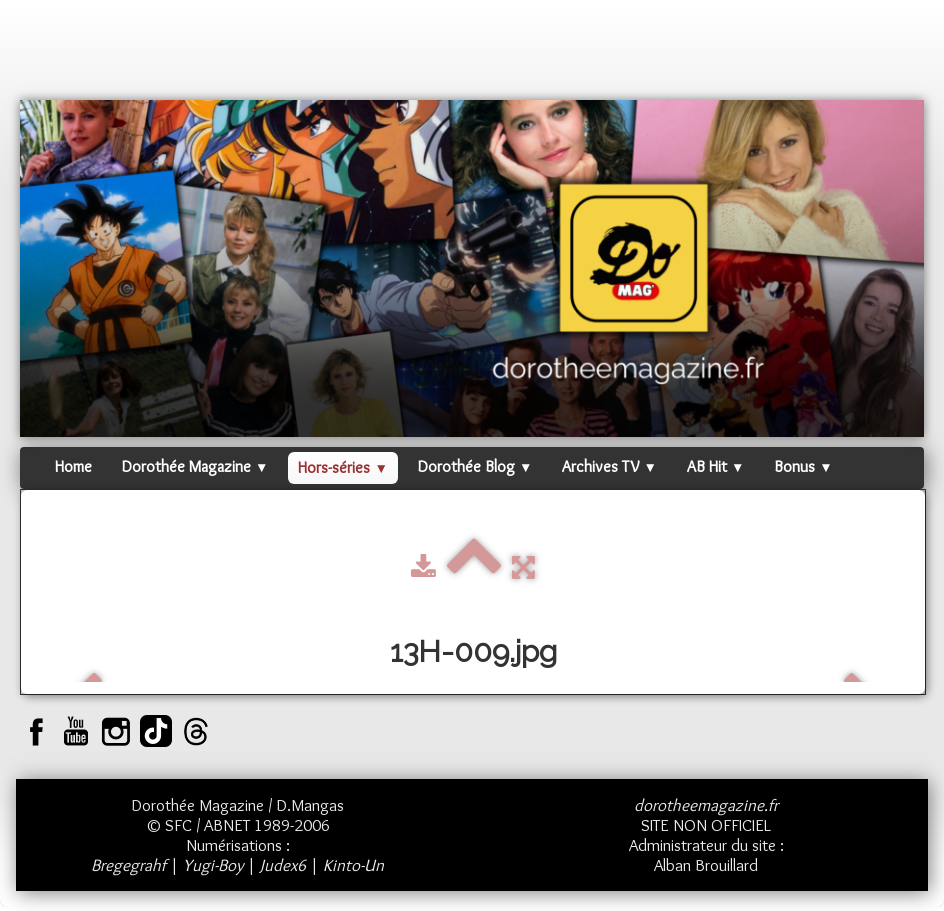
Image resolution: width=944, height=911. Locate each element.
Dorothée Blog (475, 466)
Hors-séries (342, 467)
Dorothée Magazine (195, 466)
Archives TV (609, 466)
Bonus (803, 466)
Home (73, 466)
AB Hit (715, 466)
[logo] (58, 55)
